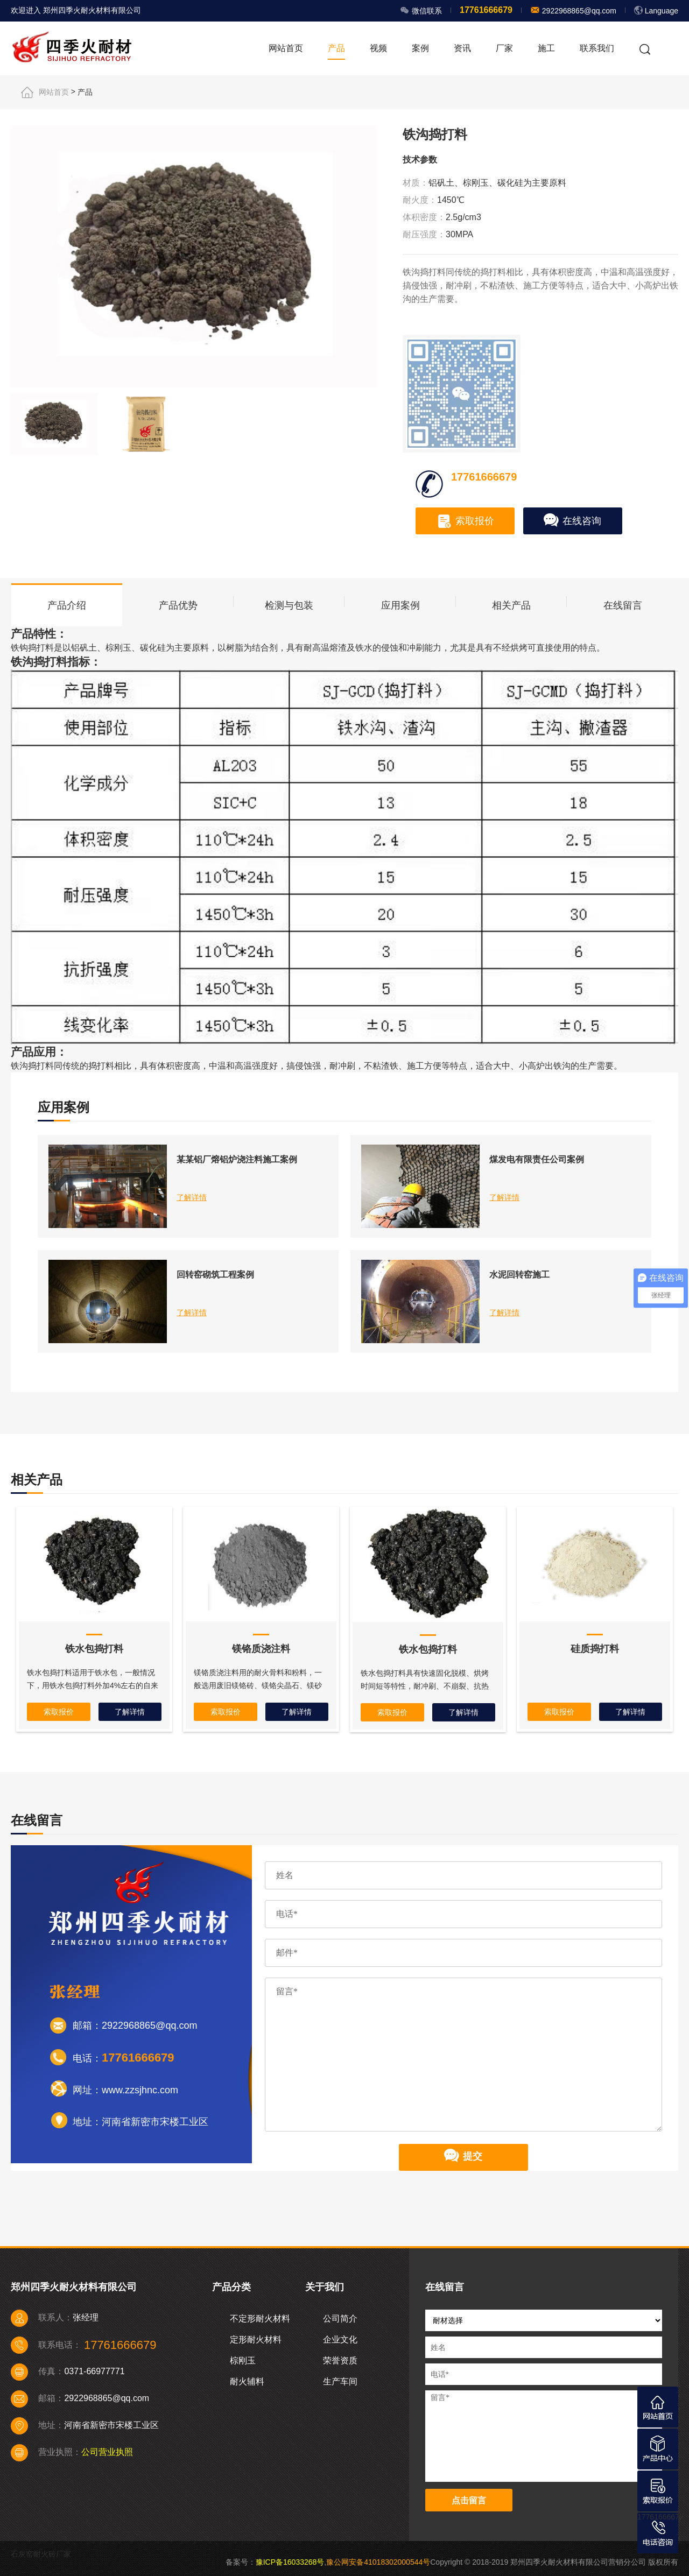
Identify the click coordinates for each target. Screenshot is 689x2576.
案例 (420, 48)
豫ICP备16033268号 (290, 2562)
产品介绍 (66, 605)
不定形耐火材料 (260, 2318)
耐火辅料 (247, 2381)
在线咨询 (572, 521)
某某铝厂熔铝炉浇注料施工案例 (237, 1159)
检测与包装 (289, 605)
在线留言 (622, 605)
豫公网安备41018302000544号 (378, 2562)
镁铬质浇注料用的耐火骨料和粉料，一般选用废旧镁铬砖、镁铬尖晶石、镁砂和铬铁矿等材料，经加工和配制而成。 (258, 1685)
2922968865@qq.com (578, 10)
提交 (463, 2157)
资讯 (462, 48)
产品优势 (178, 605)
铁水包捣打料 (94, 1648)
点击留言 (469, 2500)
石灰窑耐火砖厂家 (41, 2554)
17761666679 (660, 2517)
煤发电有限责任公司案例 (536, 1159)
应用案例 (400, 605)
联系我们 (597, 48)
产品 (336, 48)
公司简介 (340, 2318)
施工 (546, 48)
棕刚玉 (243, 2360)
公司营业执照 (107, 2452)
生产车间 (340, 2381)
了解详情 (192, 1197)
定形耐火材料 (256, 2339)
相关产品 (511, 605)
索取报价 (465, 521)
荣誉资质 (340, 2360)
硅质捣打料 (595, 1648)
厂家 (504, 48)
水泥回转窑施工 (519, 1274)
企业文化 (340, 2339)
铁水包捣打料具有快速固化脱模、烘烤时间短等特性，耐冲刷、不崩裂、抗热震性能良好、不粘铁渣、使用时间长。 (425, 1686)
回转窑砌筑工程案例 (215, 1274)
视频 (378, 48)
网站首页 (286, 48)
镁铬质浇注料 (261, 1648)
